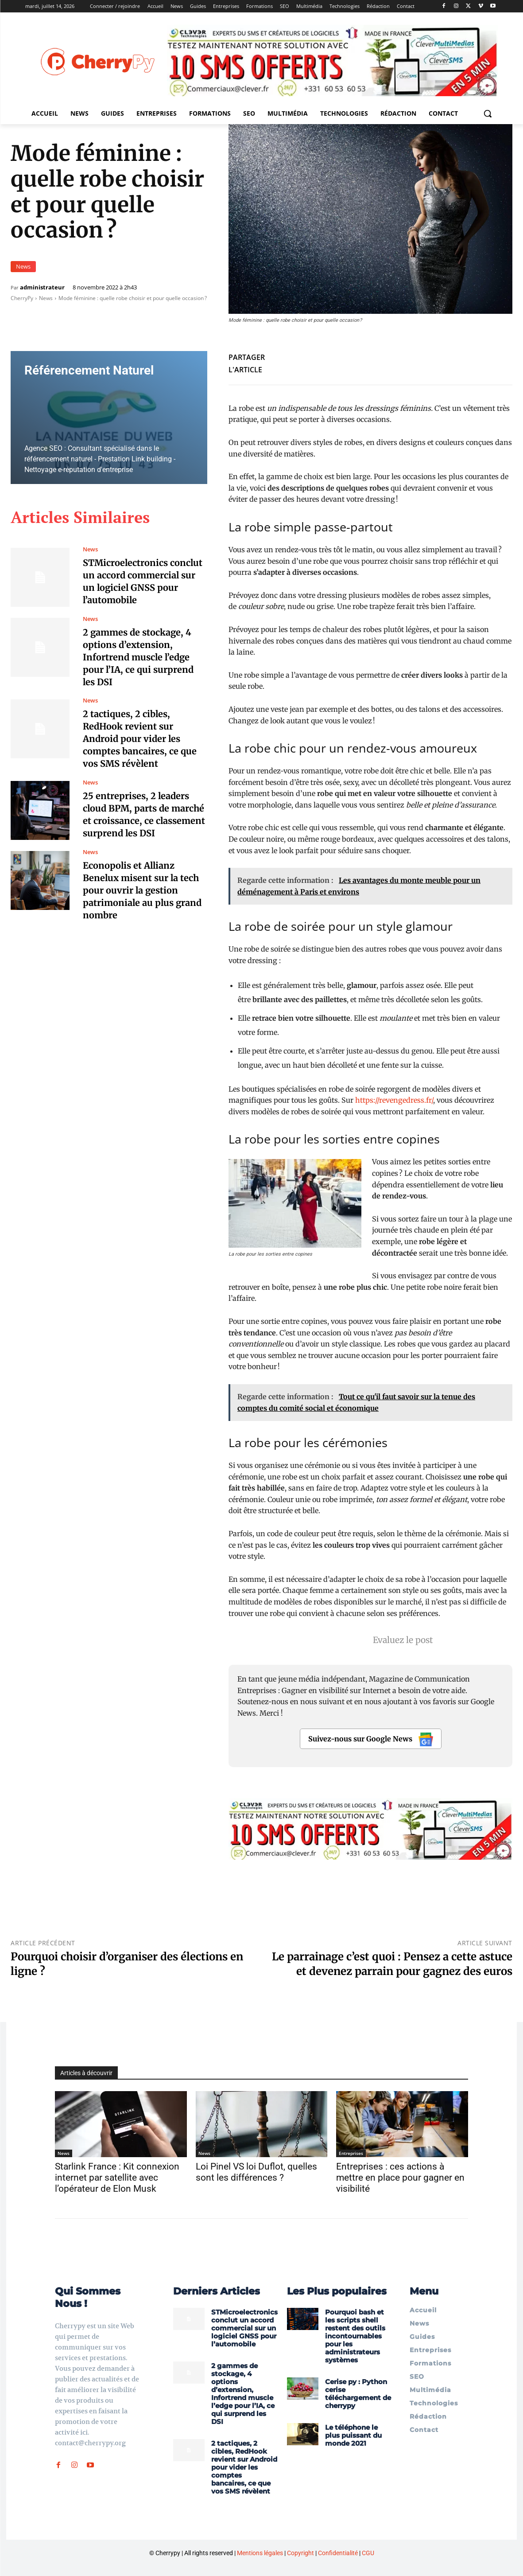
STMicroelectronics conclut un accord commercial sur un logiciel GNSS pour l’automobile (244, 2328)
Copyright (300, 2552)
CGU (368, 2552)
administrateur (42, 287)
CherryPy (22, 298)
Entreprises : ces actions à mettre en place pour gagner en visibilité (400, 2177)
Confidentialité (338, 2552)
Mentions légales (260, 2552)
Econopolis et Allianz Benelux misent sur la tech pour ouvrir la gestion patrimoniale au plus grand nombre (143, 890)
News (23, 266)
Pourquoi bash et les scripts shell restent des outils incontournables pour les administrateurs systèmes (355, 2336)
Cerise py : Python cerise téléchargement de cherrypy (358, 2393)
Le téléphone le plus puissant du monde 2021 (353, 2435)
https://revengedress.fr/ (394, 1100)
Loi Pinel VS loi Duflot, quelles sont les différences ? (256, 2172)
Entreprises (351, 2153)
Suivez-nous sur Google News (370, 1739)
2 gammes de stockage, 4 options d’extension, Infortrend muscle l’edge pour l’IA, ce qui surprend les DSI (138, 657)
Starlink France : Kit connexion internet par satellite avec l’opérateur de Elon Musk (117, 2177)
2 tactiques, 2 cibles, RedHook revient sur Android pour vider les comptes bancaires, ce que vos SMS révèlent (140, 738)
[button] (487, 113)
